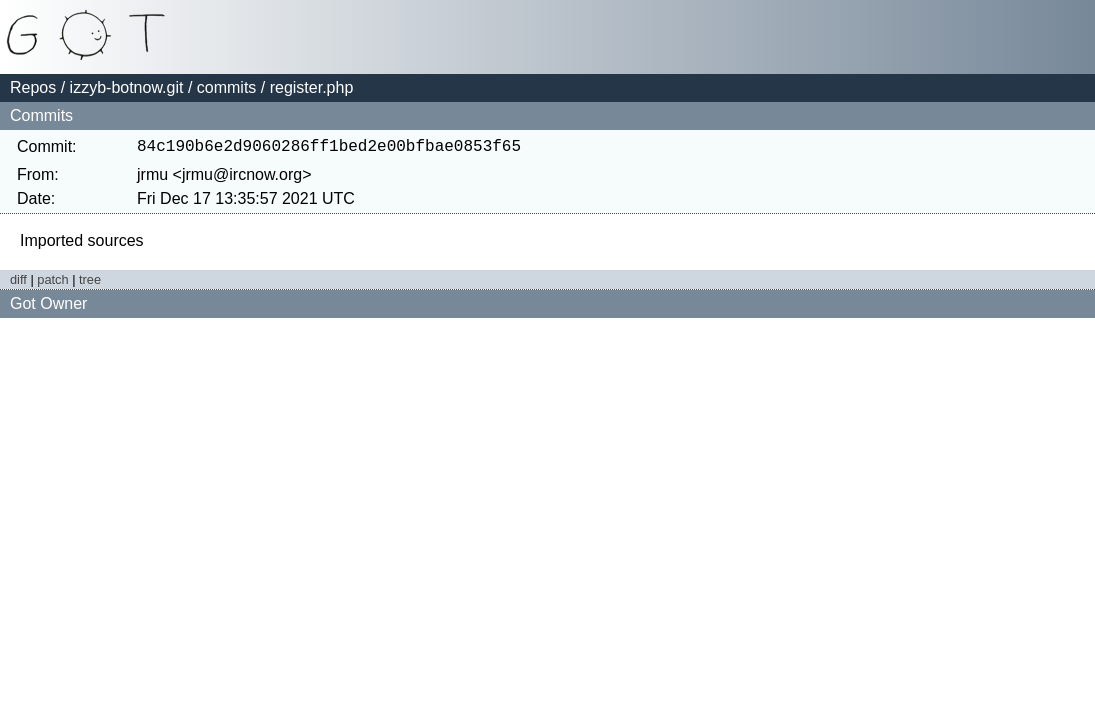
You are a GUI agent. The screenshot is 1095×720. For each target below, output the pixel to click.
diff (18, 283)
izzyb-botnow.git (127, 87)
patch (52, 283)
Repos (33, 87)
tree (90, 283)
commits (227, 87)
